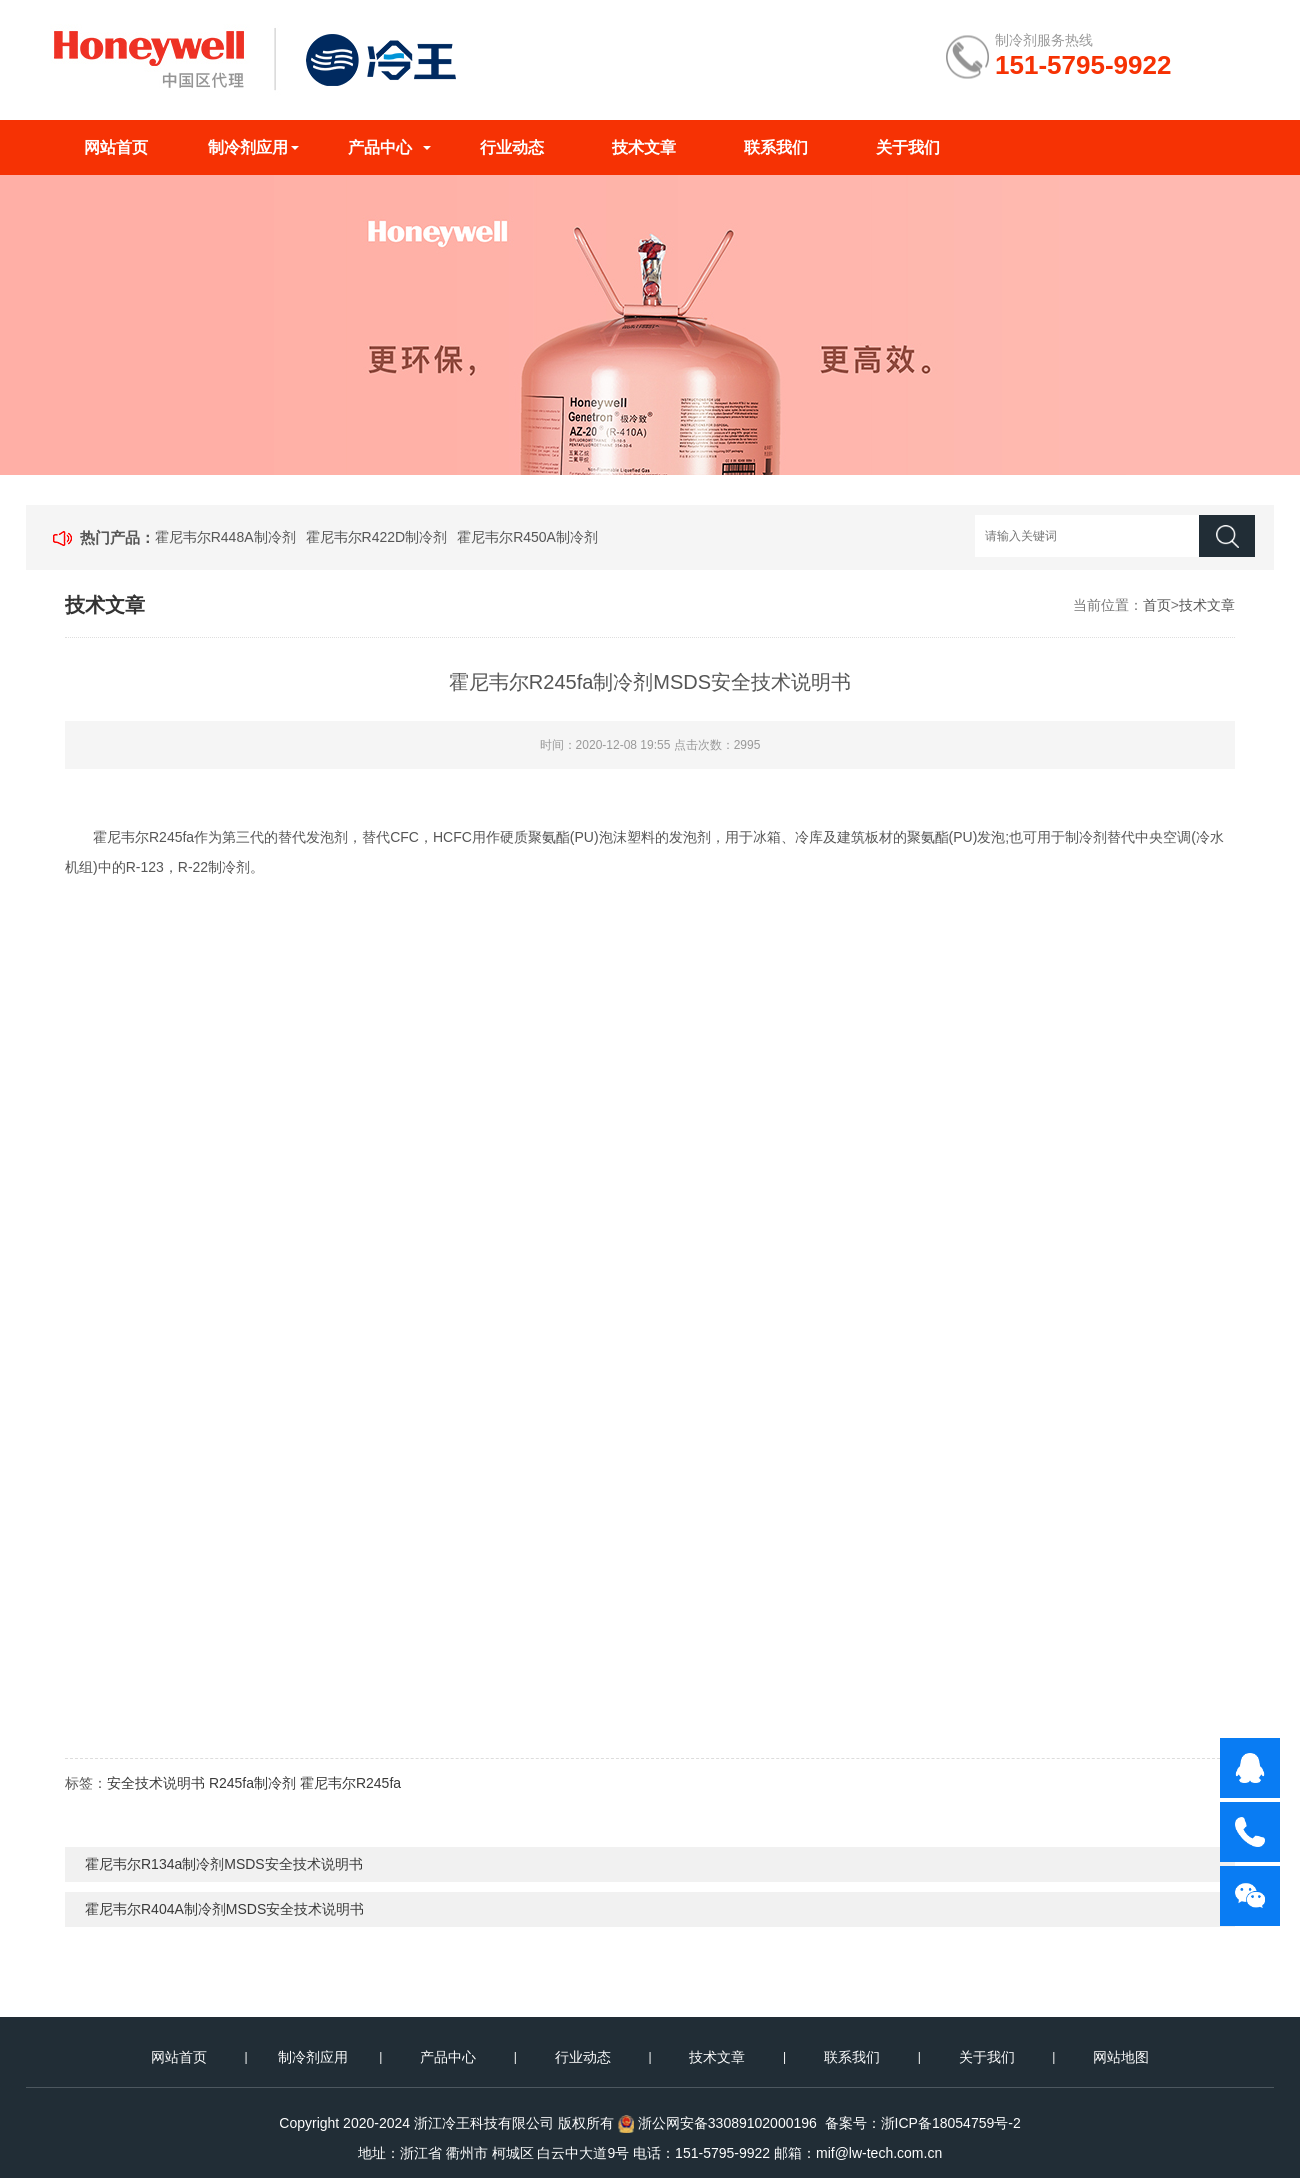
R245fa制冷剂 (252, 1783)
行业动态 (512, 147)
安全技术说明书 (156, 1783)
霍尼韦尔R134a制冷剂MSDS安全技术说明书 (224, 1864)
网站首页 (116, 147)
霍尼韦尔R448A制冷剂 (225, 537)
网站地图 (1121, 2057)
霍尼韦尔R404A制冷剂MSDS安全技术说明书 (224, 1909)
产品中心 (380, 147)
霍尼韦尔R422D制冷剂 (377, 537)
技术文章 (644, 147)
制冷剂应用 (248, 147)
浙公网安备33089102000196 (727, 2123)
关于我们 (908, 147)
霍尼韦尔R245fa (350, 1783)
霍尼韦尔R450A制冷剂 (527, 537)
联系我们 (776, 147)
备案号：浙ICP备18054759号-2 (923, 2123)
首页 (1157, 605)
